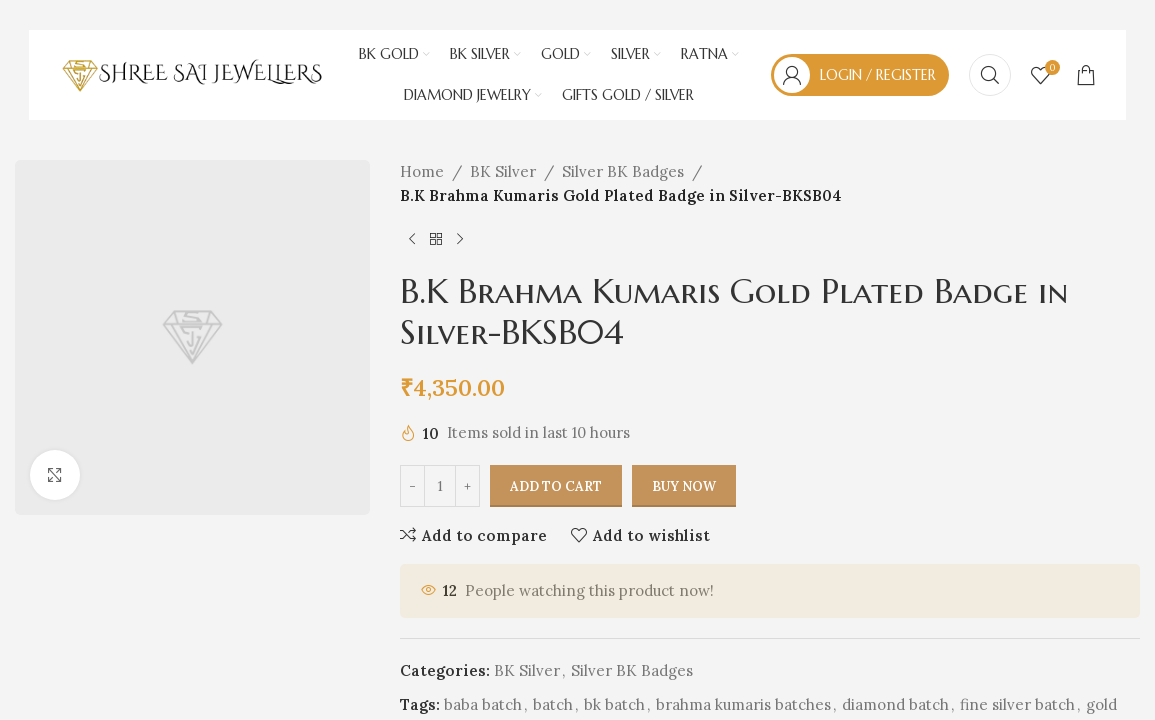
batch (553, 704)
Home (422, 171)
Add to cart (556, 486)
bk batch (614, 704)
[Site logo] (192, 73)
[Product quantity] (440, 487)
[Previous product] (412, 240)
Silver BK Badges (623, 171)
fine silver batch (1017, 704)
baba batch (483, 704)
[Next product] (460, 240)
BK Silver (503, 171)
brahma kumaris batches (743, 704)
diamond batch (895, 704)
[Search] (990, 75)
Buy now (684, 486)
